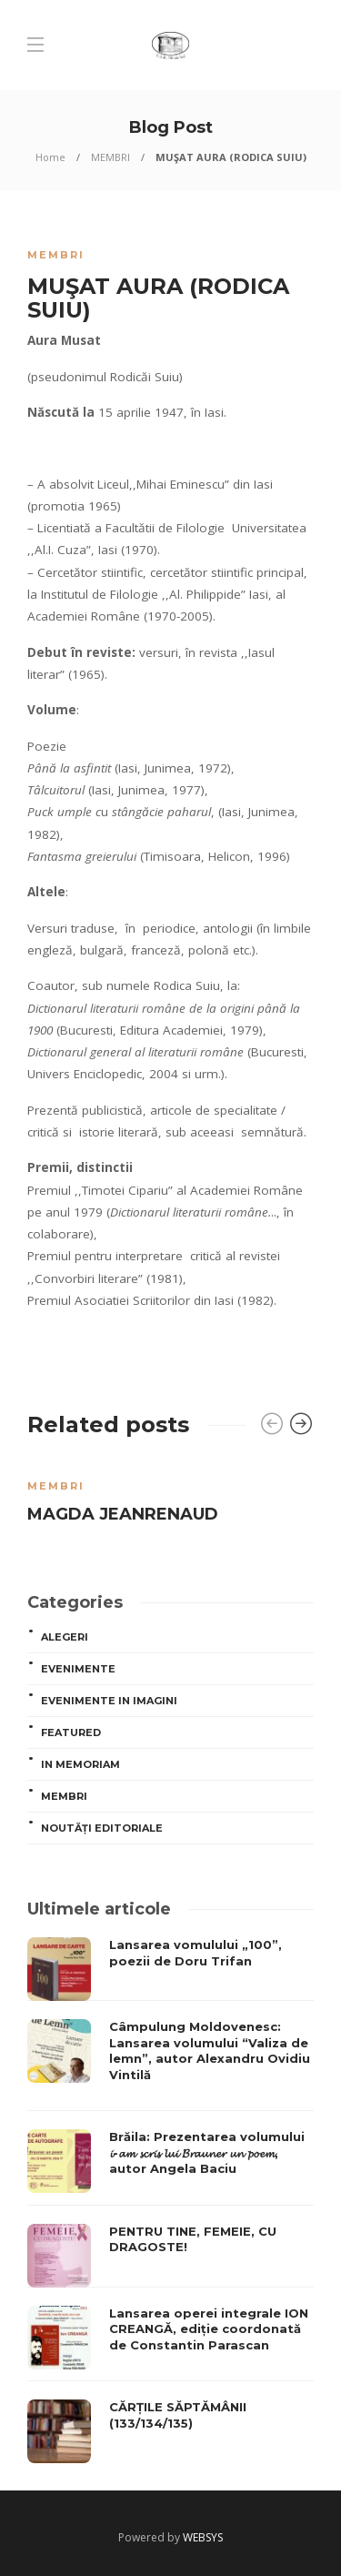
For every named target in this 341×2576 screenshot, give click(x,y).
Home (50, 157)
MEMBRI (110, 157)
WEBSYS (203, 2537)
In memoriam (80, 1764)
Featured (71, 1732)
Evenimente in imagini (109, 1700)
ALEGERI (64, 1637)
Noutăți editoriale (102, 1828)
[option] (170, 1498)
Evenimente (78, 1668)
